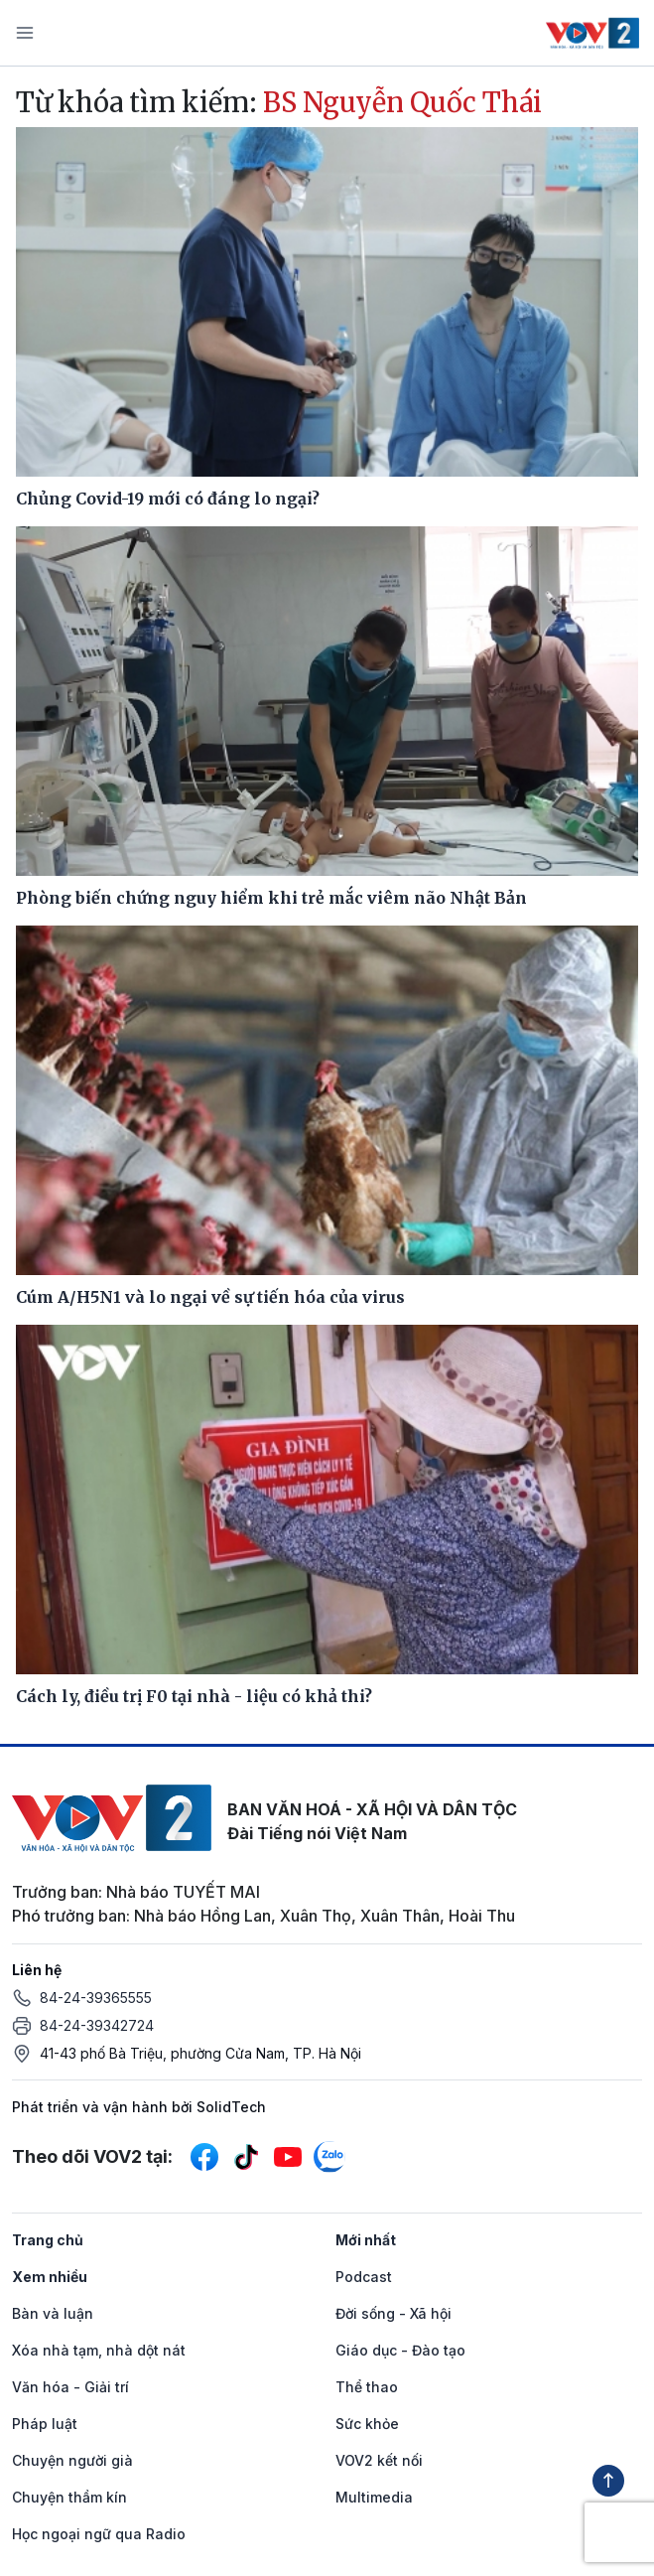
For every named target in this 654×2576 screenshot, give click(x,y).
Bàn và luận (52, 2313)
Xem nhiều (49, 2276)
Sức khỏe (367, 2423)
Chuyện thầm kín (69, 2497)
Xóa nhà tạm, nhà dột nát (99, 2350)
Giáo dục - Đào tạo (400, 2350)
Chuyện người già (72, 2460)
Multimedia (374, 2497)
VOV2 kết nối (379, 2460)
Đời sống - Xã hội (393, 2313)
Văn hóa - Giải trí (70, 2386)
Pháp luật (44, 2423)
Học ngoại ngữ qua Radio (99, 2533)
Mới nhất (365, 2239)
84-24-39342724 (97, 2025)
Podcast (363, 2276)
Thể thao (366, 2386)
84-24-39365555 (96, 1997)
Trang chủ (47, 2239)
